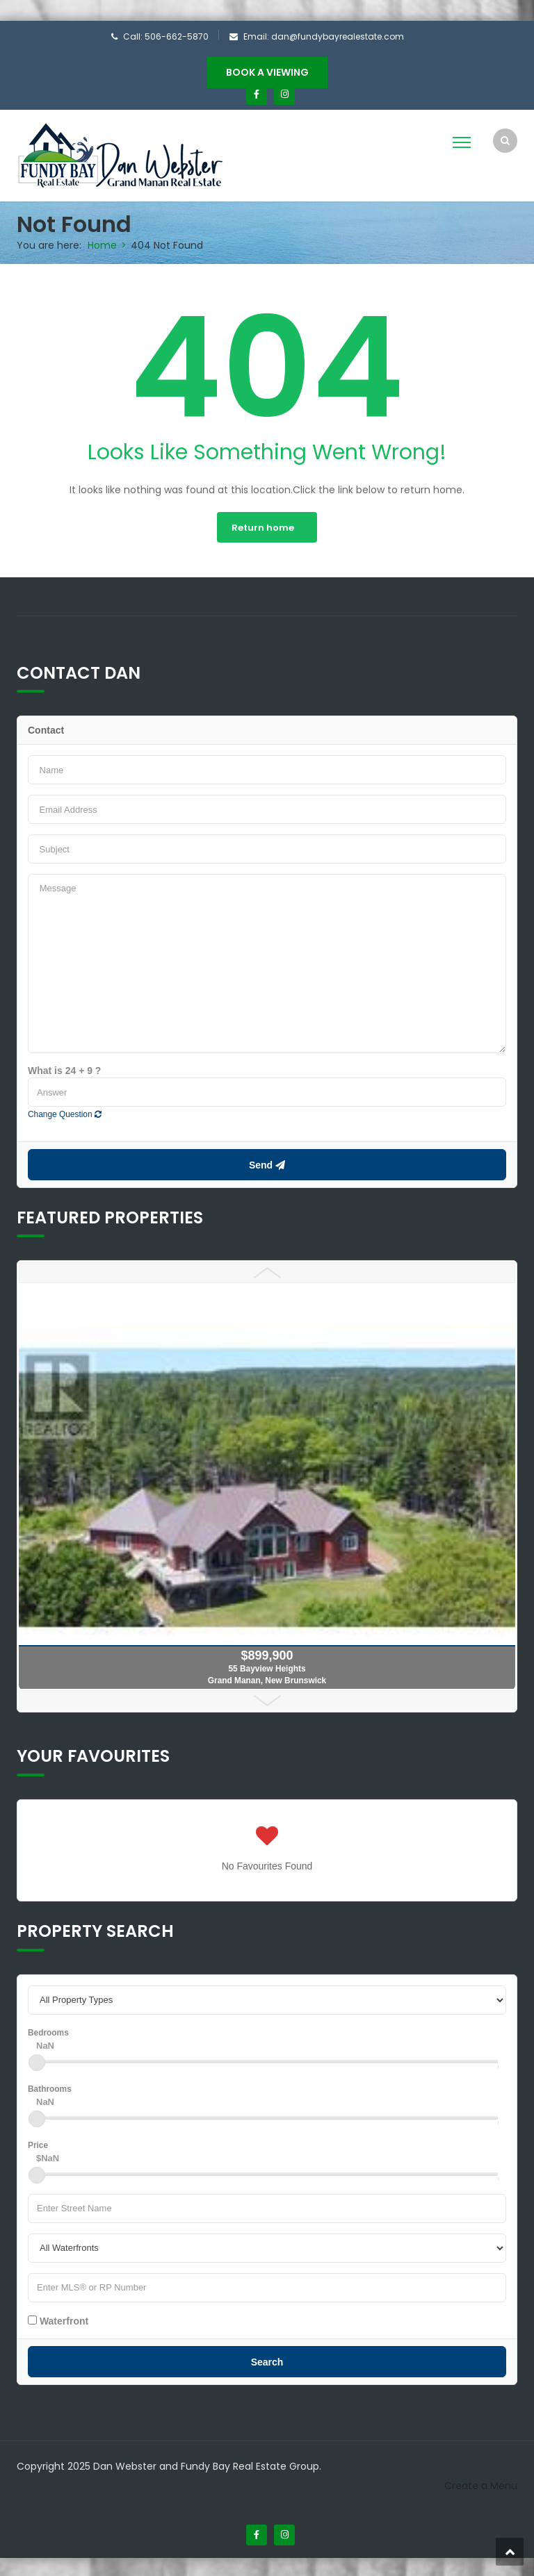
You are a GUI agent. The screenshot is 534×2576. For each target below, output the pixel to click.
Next (267, 1698)
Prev (267, 1270)
